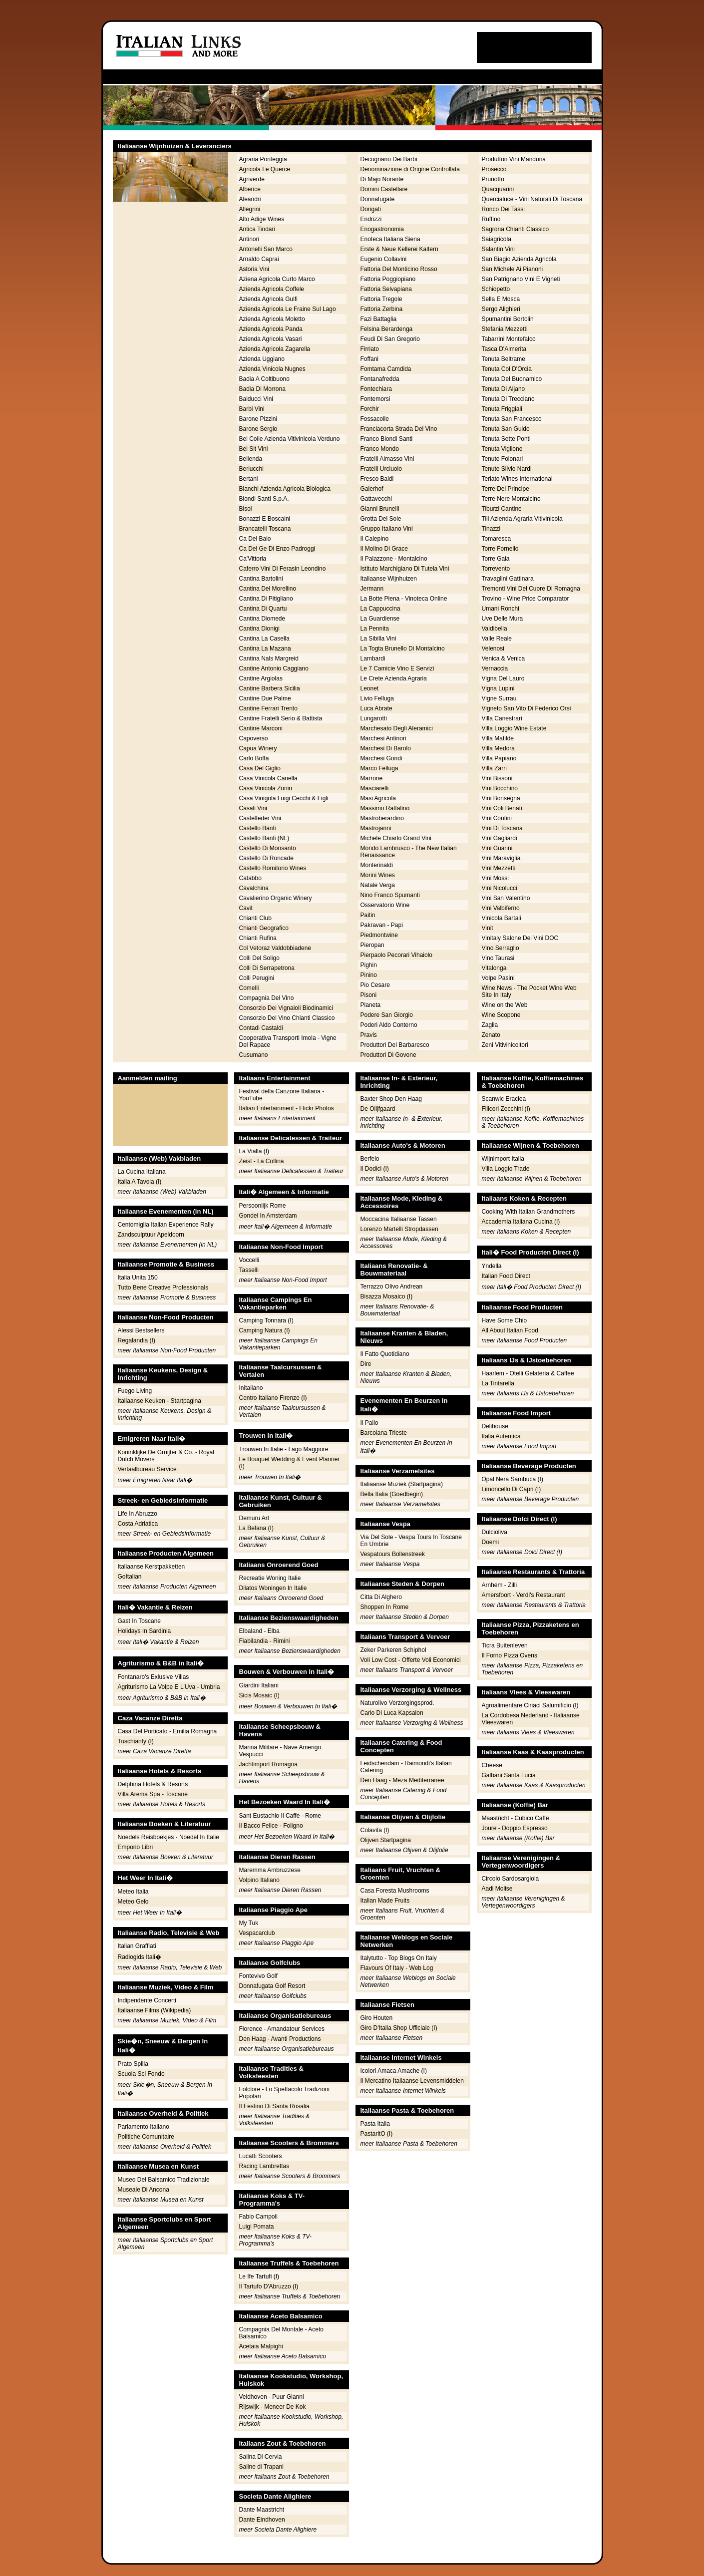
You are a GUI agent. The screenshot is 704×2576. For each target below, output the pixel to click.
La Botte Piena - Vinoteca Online (403, 598)
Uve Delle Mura (502, 618)
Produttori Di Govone (388, 1054)
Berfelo (369, 1158)
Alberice (250, 189)
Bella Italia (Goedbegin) (391, 1494)
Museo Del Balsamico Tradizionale (164, 2179)
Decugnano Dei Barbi (388, 159)
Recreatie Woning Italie (270, 1578)
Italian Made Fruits (385, 1900)
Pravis (368, 1034)
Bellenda (251, 458)
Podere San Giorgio (386, 1014)
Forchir (369, 408)
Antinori (249, 239)
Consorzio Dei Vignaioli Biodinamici (286, 1007)
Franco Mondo (379, 448)
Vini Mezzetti (499, 868)
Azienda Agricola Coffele (272, 289)
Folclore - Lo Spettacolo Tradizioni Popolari (284, 2093)
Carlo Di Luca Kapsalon (391, 1712)
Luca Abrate (376, 708)
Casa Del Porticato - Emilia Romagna (167, 1731)
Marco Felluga (379, 768)
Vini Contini (497, 818)
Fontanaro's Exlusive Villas (153, 1676)
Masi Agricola (378, 798)
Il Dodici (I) (374, 1168)
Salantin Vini (498, 249)
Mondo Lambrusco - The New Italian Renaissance (408, 852)
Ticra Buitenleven (505, 1645)
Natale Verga (377, 885)
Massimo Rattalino (385, 808)
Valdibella (494, 628)
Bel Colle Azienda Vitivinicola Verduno (289, 438)
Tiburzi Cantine (502, 508)
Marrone (371, 778)
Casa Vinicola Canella (268, 778)
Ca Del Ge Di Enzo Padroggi (277, 548)
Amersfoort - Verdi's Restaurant (523, 1595)
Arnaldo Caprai (259, 259)
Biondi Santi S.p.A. (264, 498)
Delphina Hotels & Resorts (153, 1784)
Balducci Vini (256, 398)
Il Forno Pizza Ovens (509, 1655)
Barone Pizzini (258, 418)
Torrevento (496, 568)
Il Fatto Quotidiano (384, 1353)
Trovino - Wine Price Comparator (525, 598)
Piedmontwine (379, 935)
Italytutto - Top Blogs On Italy (398, 1957)
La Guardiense (380, 618)
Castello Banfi (257, 828)
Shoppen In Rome (384, 1607)
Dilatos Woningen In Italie (273, 1588)
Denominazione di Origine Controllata (410, 169)
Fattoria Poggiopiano (388, 279)
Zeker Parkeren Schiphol (393, 1649)
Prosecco (494, 169)
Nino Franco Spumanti (390, 895)
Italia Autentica (501, 1436)
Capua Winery (258, 748)
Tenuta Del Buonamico (512, 378)
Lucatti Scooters (260, 2156)
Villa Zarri (494, 768)
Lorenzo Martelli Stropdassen (399, 1229)
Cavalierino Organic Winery (275, 898)
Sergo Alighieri (501, 309)
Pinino (368, 974)
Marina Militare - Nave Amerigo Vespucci (280, 1751)
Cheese (492, 1765)
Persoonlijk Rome (262, 1205)
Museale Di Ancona (143, 2189)
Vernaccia (495, 668)
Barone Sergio (258, 428)
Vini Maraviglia (501, 858)
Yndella (492, 1266)
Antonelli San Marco (266, 249)
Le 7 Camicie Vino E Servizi (397, 668)
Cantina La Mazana (265, 648)
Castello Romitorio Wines (273, 868)
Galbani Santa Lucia (509, 1775)
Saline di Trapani (261, 2466)
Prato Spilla (133, 2063)
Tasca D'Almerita (504, 348)
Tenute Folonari (502, 458)
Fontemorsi (375, 398)
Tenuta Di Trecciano (508, 398)
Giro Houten (376, 2017)
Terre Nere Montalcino (511, 498)
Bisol (245, 508)
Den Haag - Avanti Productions (280, 2038)
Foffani (369, 358)
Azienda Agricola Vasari (270, 338)
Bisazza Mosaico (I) (386, 1296)
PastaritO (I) (376, 2133)
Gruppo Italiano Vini (386, 528)
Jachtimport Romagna (268, 1764)
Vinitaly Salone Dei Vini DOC (520, 938)
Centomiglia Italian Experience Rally (166, 1224)
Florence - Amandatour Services (282, 2028)
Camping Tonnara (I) (266, 1320)
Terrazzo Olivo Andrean (391, 1286)
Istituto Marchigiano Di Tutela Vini (404, 568)
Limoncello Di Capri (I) (511, 1489)
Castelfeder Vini (260, 818)
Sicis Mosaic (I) (259, 1695)
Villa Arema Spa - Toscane (153, 1794)
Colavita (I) (374, 1830)
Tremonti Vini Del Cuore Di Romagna (531, 588)
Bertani (248, 478)
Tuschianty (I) (136, 1741)
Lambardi (372, 658)
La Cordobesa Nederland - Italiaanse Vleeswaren (531, 1719)
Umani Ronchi (500, 608)
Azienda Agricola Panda (271, 328)
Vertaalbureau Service (147, 1469)
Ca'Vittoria (253, 558)
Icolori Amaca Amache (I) (393, 2070)
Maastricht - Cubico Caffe (515, 1818)
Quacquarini (498, 189)
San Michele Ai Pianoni (512, 269)
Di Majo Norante (382, 179)
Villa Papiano (499, 758)
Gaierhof (371, 488)
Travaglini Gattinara (508, 578)
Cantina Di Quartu (263, 608)
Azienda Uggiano (262, 358)
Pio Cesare (375, 984)
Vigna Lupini (498, 688)
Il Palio (369, 1422)
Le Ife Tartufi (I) (259, 2276)
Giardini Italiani (259, 1685)
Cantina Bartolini (261, 578)
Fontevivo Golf (258, 1975)
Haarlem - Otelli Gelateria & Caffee (528, 1373)
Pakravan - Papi (381, 925)
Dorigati (370, 209)
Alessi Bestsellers (141, 1330)
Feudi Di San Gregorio (390, 338)
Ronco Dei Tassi (503, 209)
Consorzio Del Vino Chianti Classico (287, 1017)
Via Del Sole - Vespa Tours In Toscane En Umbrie (411, 1541)
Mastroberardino (382, 818)
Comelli (249, 987)
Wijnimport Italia (503, 1158)
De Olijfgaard (377, 1108)
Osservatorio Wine (385, 905)
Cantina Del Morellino (268, 588)
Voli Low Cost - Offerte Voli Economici (410, 1659)
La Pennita (374, 628)
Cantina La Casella (264, 638)
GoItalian (130, 1576)
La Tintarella (498, 1383)
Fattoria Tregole (381, 299)
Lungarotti (373, 718)
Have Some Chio (504, 1320)
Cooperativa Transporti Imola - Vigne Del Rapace (288, 1041)
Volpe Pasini (498, 977)
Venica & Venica (503, 658)
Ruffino (491, 219)
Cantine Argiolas (261, 678)
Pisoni (368, 994)
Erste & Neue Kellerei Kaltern (399, 249)
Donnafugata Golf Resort (272, 1985)
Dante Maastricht (262, 2509)
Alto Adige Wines (262, 219)
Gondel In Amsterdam (268, 1215)
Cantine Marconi (261, 728)
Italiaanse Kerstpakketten (151, 1566)
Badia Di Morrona (262, 388)
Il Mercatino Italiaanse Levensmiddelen (412, 2080)
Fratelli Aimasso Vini (387, 458)
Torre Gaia (496, 558)
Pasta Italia (375, 2123)
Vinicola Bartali (501, 918)
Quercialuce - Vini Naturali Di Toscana (532, 199)
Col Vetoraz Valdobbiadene (275, 948)
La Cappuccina (380, 608)
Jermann (372, 588)
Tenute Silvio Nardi (507, 468)
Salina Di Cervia (260, 2456)
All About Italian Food (510, 1330)
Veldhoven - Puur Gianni (271, 2396)
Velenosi (493, 648)
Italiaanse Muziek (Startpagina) (401, 1484)
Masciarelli (374, 788)
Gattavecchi (376, 498)
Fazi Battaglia (378, 319)
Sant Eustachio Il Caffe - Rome (280, 1815)
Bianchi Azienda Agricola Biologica (285, 488)
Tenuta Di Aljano (503, 388)
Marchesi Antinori (383, 738)
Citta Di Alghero (381, 1597)
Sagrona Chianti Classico (515, 229)
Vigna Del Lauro (503, 678)
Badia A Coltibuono (264, 378)
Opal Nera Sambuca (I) (512, 1479)
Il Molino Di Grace (384, 548)
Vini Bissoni (497, 778)
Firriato (369, 348)
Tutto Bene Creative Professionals (163, 1287)
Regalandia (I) (136, 1340)
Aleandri (250, 199)
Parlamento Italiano (143, 2126)
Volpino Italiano (259, 1880)
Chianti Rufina (258, 938)
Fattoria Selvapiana (386, 289)
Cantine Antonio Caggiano (274, 668)
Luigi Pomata (256, 2226)
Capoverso (253, 738)
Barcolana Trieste (383, 1432)
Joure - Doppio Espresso (515, 1828)
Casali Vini (253, 808)
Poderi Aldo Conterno (388, 1024)
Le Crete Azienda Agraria (393, 678)
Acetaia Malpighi (261, 2346)
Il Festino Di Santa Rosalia (274, 2106)
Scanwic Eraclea (504, 1098)
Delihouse (495, 1426)
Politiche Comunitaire (146, 2136)
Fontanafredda (379, 378)
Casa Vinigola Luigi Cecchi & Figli (284, 798)
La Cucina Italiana (142, 1171)
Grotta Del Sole (380, 518)
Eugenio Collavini (383, 259)
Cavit (246, 908)
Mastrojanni (375, 828)
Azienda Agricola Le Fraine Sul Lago (287, 309)
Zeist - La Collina (261, 1161)
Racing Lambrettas (264, 2166)
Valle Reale (497, 638)
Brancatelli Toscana (265, 528)
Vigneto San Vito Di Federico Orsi (526, 708)
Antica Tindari (257, 229)
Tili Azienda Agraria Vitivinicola (522, 518)
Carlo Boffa (254, 758)
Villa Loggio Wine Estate (514, 728)
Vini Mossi (495, 878)
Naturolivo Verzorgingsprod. (397, 1702)
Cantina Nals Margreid (269, 658)
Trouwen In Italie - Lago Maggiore (284, 1449)
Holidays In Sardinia (144, 1630)
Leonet (369, 688)
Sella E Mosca (501, 299)
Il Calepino (374, 538)
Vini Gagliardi (499, 838)
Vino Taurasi (498, 958)
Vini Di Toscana (502, 828)
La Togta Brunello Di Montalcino (402, 648)
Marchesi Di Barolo (385, 748)
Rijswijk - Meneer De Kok (272, 2406)
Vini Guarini (497, 848)
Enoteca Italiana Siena (390, 239)
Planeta (370, 1004)
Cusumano (253, 1054)
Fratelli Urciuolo (381, 468)
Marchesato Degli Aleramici (396, 728)
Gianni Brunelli (379, 508)
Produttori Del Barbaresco (394, 1044)
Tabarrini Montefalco (509, 338)
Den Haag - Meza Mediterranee (402, 1780)
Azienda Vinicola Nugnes (272, 368)
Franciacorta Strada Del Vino (398, 428)
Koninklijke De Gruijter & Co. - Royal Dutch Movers (166, 1456)
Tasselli (249, 1270)
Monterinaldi (376, 865)
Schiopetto (496, 289)
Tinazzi (491, 528)
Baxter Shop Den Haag (391, 1098)
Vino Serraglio (500, 948)
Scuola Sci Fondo (141, 2073)
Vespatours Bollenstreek (392, 1554)
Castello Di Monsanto (267, 848)
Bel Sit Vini (253, 448)
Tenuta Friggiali (502, 408)
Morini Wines (377, 875)
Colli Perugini (257, 977)
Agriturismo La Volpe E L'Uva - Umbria (169, 1686)
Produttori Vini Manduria (514, 159)
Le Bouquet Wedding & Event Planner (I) (289, 1463)
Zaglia (490, 1024)
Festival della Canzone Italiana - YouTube (282, 1095)
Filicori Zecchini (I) (506, 1108)
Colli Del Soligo (259, 958)
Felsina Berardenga (386, 328)
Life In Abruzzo (137, 1513)
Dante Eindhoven (262, 2519)
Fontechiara (376, 388)
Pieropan (372, 945)
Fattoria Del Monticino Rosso (398, 269)
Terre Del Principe (505, 488)
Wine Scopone (501, 1014)
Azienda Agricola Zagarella (275, 348)
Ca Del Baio (255, 538)
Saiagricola (496, 239)
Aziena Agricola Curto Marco (277, 279)
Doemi (490, 1542)
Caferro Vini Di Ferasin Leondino (282, 568)
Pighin (368, 965)
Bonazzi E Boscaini (265, 518)
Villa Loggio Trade (506, 1168)
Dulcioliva (494, 1532)
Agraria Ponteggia (263, 159)
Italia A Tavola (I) (140, 1181)
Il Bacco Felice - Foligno (271, 1825)
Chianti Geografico (264, 928)
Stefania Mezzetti (505, 328)
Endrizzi (371, 219)
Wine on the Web (505, 1004)
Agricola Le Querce (265, 169)
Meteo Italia (133, 1891)
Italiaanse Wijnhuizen (388, 578)
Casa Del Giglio (260, 768)
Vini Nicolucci (499, 888)
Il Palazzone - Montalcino (393, 558)
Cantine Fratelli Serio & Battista (281, 718)
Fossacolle (374, 418)
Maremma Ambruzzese (270, 1870)
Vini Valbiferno (501, 908)
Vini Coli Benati (502, 808)
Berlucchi (251, 468)
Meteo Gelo (133, 1901)
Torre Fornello (500, 548)
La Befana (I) (256, 1528)
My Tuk (249, 1923)
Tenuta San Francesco (512, 418)
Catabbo (250, 878)
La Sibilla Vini (378, 638)
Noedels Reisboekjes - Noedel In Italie (168, 1837)
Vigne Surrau (499, 698)
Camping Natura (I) (264, 1330)
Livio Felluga (377, 698)
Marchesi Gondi (381, 758)
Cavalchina (254, 888)
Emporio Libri (135, 1847)
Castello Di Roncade (266, 858)
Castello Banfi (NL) (264, 838)
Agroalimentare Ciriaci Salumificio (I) (530, 1705)
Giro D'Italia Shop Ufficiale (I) (398, 2027)
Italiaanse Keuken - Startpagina (159, 1400)
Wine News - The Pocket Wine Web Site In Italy (529, 991)
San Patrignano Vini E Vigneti (521, 279)
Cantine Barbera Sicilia (269, 688)
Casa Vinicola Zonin (266, 788)
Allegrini (250, 209)
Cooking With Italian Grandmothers (528, 1211)
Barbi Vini (252, 408)
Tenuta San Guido (506, 428)
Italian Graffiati (137, 1945)
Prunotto (493, 179)
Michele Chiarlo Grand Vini (396, 838)
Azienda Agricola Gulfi (268, 299)
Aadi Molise (497, 1888)
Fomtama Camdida (385, 368)
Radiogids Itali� (139, 1956)
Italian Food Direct (506, 1276)
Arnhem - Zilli (499, 1585)
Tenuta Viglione (502, 448)
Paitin (367, 915)
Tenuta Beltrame (503, 358)
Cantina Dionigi (259, 628)
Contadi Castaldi (261, 1027)
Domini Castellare (384, 189)
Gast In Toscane (139, 1620)
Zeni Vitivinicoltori (505, 1044)
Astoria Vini (254, 269)
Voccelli (249, 1260)
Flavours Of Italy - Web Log (396, 1967)
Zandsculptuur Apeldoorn (151, 1234)
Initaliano (251, 1387)
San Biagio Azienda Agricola (519, 259)
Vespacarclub (257, 1933)
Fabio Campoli (258, 2216)
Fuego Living (135, 1390)
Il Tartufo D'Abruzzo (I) (269, 2286)
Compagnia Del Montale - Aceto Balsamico (281, 2333)
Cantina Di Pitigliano (266, 598)
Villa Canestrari (502, 718)
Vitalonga (494, 968)
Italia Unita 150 (138, 1277)
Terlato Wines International (517, 478)
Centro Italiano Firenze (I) (273, 1397)
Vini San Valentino (506, 898)
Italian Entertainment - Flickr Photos (286, 1108)
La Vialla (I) (254, 1151)
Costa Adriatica (138, 1523)
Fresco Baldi (377, 478)
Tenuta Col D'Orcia (507, 368)
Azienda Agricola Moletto (272, 319)
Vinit (487, 928)
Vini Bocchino (500, 788)
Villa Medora (498, 748)
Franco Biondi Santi (386, 438)
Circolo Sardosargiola (510, 1878)
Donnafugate (377, 199)
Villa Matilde (498, 738)
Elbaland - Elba (259, 1630)
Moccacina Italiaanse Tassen (398, 1219)
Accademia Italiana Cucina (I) (521, 1221)
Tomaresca (496, 538)
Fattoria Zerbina (381, 309)
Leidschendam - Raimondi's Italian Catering (406, 1767)
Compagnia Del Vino (266, 997)
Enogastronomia (382, 229)
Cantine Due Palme (265, 698)
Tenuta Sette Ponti (506, 438)
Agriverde (252, 179)
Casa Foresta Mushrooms (394, 1890)
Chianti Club (255, 918)
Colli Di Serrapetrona (267, 968)
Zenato (491, 1034)
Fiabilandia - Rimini (264, 1640)
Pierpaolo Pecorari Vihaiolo (396, 955)
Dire (365, 1363)
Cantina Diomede (262, 618)
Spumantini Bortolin (508, 319)
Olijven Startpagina (385, 1840)
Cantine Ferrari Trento (268, 708)
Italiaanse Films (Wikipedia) (154, 2010)
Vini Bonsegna (501, 798)
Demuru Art (254, 1518)
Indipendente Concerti (147, 2000)
